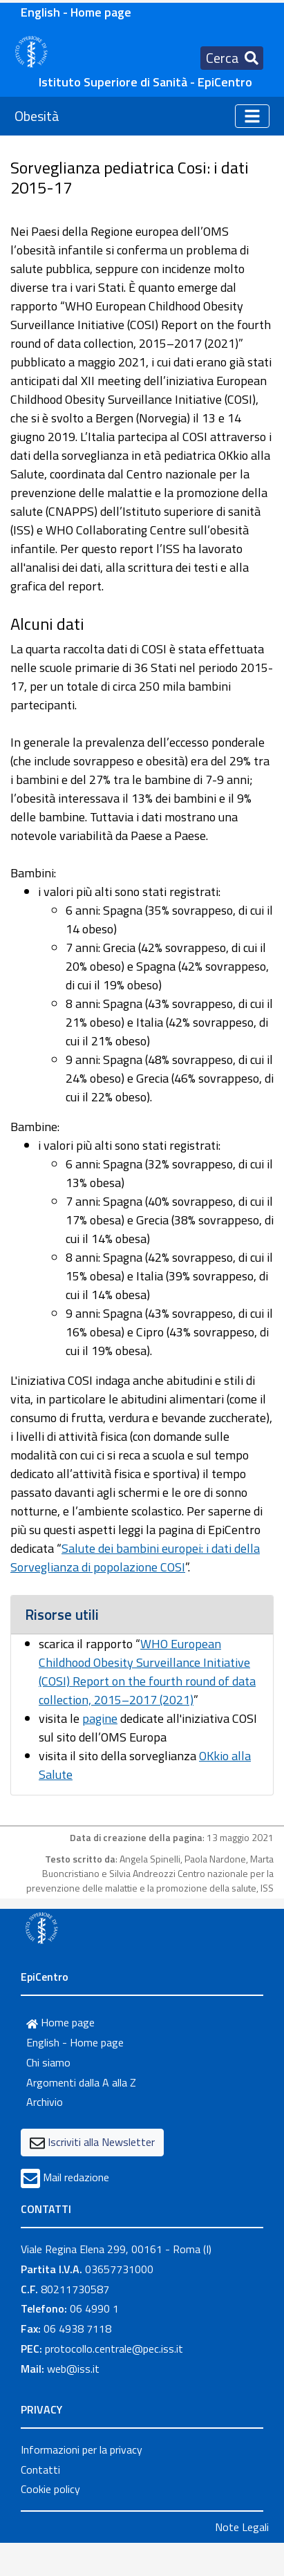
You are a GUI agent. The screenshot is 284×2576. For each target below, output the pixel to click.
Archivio (44, 2101)
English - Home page (76, 12)
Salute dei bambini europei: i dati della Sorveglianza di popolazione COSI (135, 1557)
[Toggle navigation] (231, 58)
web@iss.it (73, 2368)
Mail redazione (76, 2177)
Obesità (37, 116)
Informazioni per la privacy (81, 2449)
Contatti (40, 2469)
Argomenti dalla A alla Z (81, 2082)
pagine (99, 1718)
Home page (60, 2022)
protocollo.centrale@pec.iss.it (114, 2348)
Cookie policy (50, 2489)
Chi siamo (48, 2062)
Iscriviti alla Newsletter (101, 2142)
